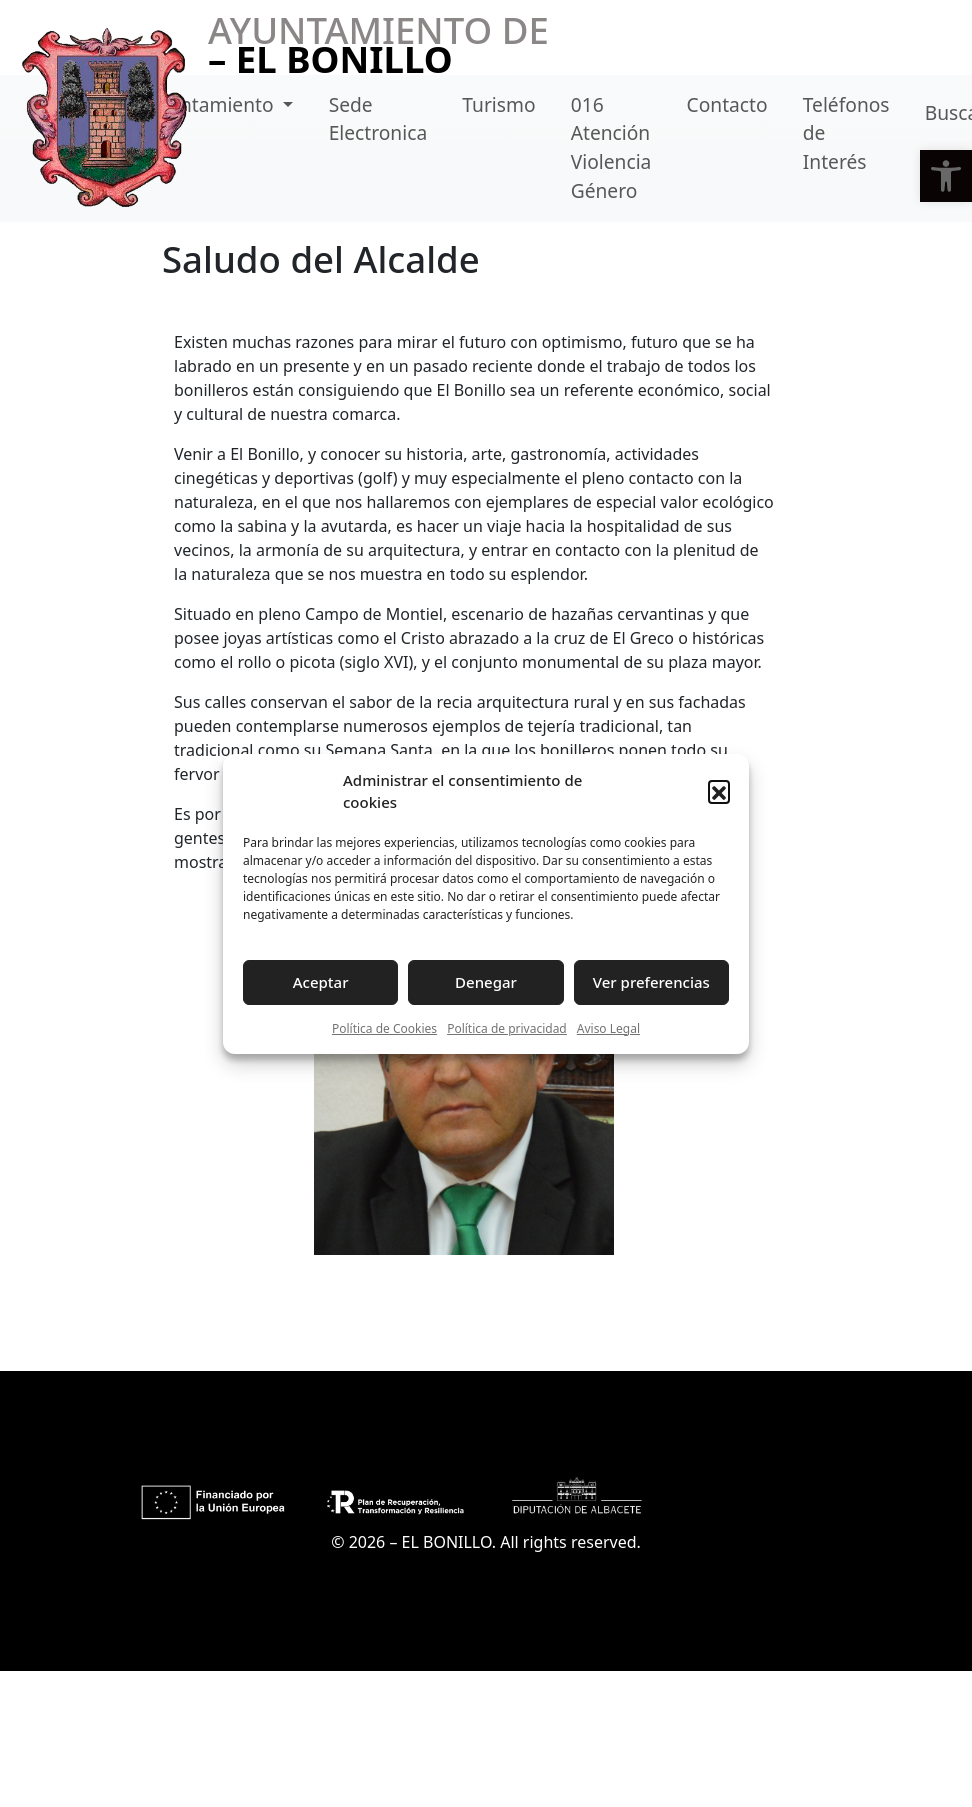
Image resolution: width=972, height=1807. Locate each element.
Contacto (727, 104)
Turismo (498, 104)
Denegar (486, 982)
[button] (946, 176)
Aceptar (321, 982)
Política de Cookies (384, 1028)
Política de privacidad (507, 1028)
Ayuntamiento (212, 104)
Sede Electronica (378, 119)
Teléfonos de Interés (846, 133)
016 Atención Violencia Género (611, 147)
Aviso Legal (608, 1028)
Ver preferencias (651, 982)
